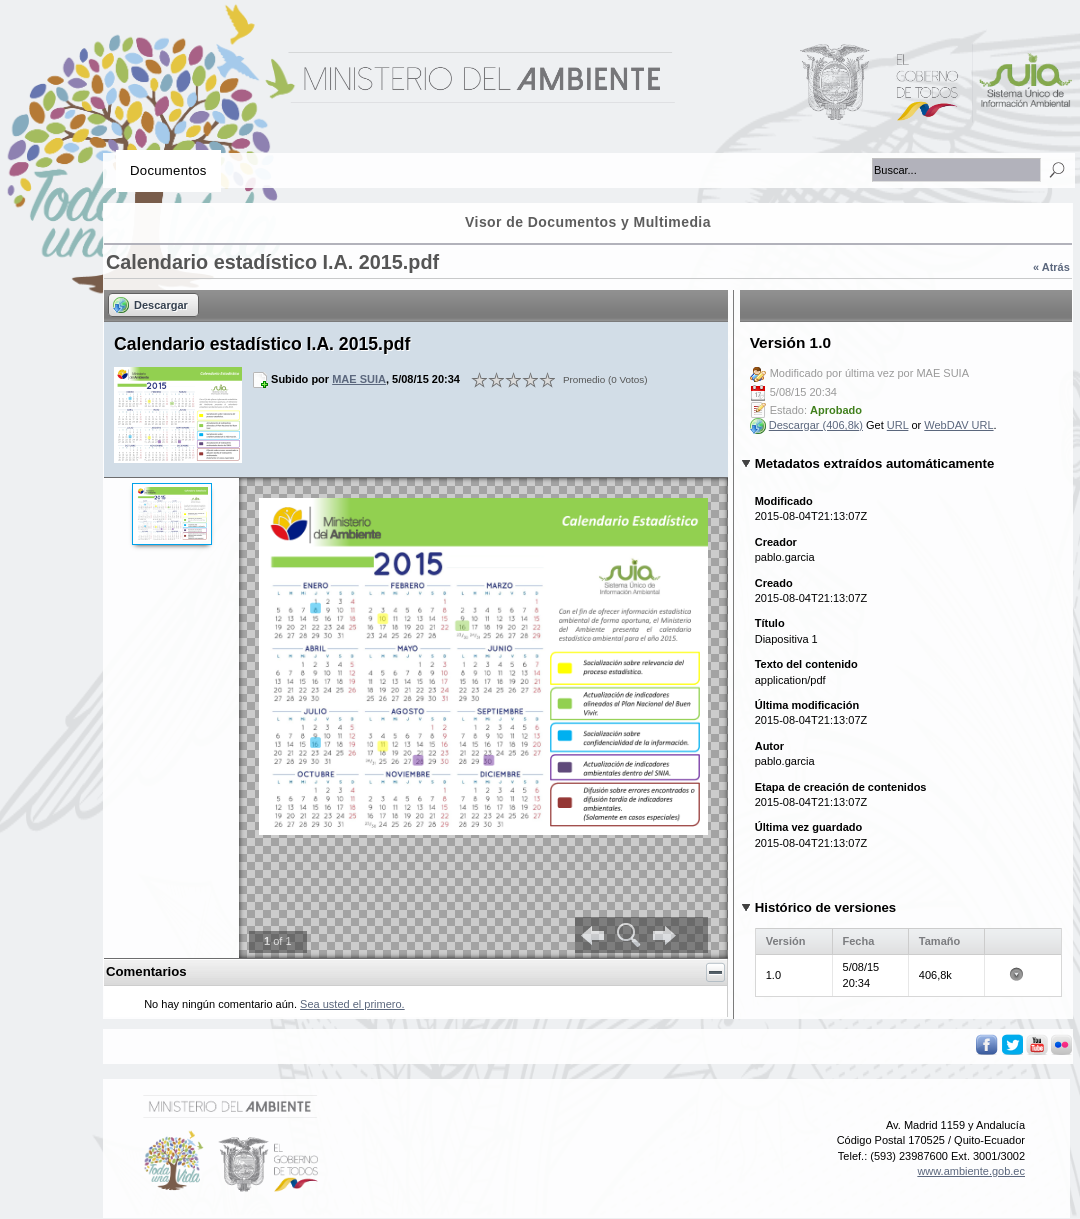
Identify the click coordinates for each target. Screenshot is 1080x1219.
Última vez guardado (809, 827)
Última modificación (807, 705)
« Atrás (1051, 267)
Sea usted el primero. (352, 1004)
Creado (774, 583)
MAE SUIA (359, 379)
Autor (769, 746)
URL (898, 425)
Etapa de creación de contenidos (841, 787)
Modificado (784, 501)
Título (770, 623)
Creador (776, 542)
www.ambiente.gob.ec (971, 1171)
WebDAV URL (958, 425)
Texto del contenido (806, 664)
